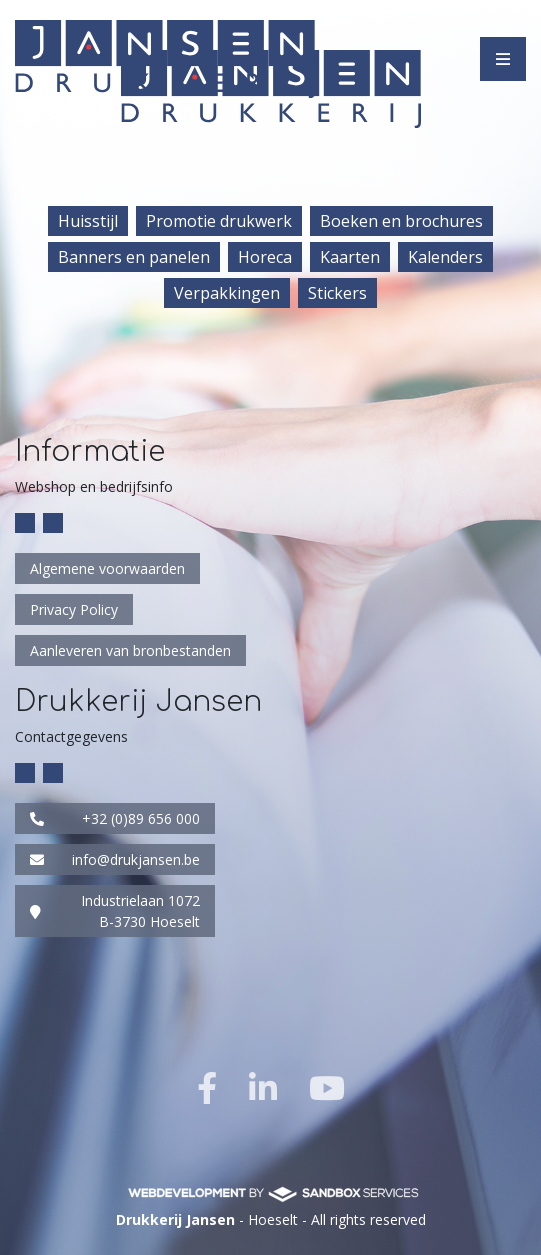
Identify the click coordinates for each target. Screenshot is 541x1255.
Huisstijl (88, 221)
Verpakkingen (227, 293)
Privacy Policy (74, 609)
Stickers (337, 293)
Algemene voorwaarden (107, 568)
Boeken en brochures (401, 221)
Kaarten (350, 257)
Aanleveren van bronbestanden (130, 650)
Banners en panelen (134, 257)
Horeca (265, 257)
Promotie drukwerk (219, 221)
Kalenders (445, 257)
